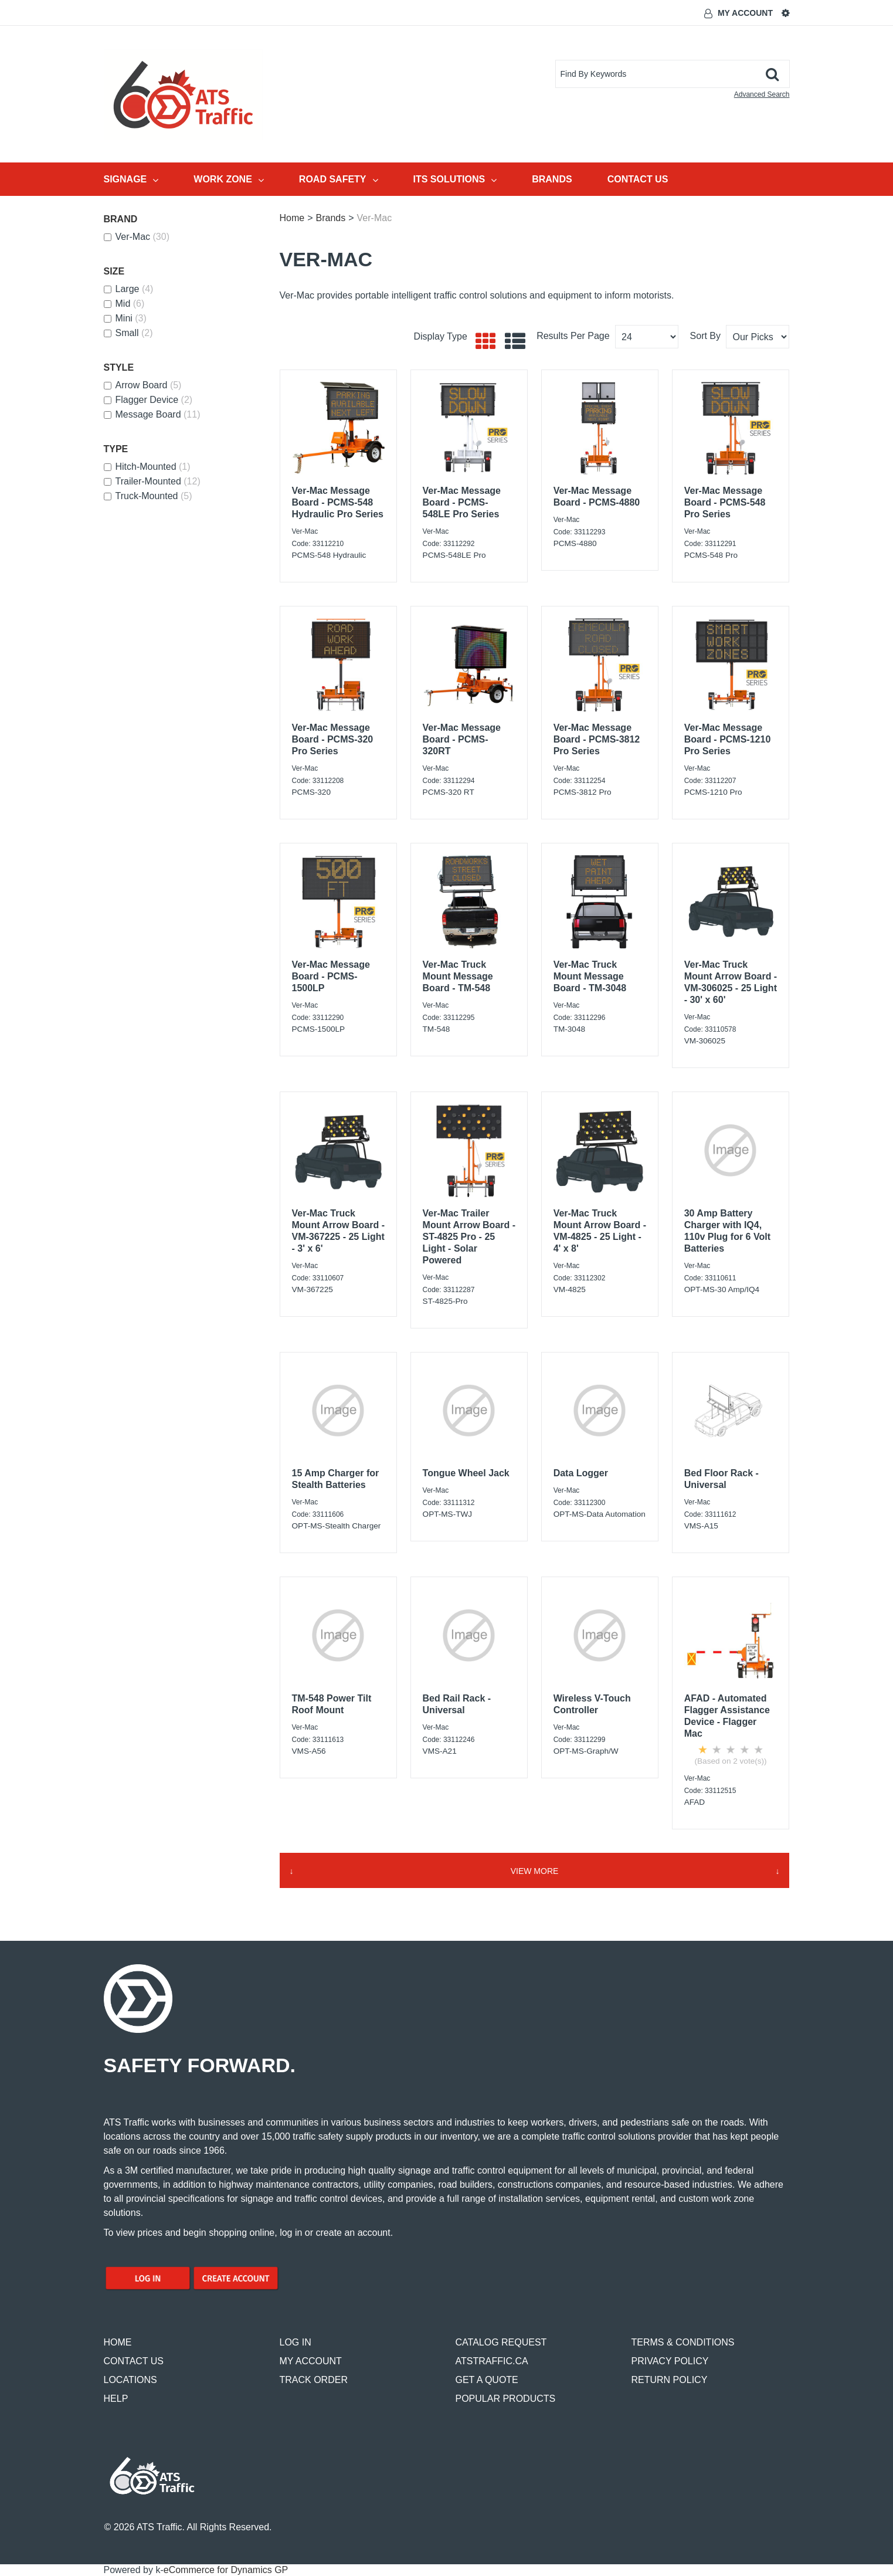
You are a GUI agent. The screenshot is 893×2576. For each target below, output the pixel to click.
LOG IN (295, 2342)
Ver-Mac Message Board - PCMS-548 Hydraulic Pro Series (338, 502)
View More (535, 1871)
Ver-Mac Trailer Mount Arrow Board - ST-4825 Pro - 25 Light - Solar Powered (469, 1236)
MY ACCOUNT (311, 2361)
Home (292, 218)
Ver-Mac (136, 237)
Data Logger (581, 1473)
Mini (125, 318)
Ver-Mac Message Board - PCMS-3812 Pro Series (597, 739)
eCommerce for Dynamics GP (226, 2570)
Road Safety (338, 179)
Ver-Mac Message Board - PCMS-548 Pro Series (725, 502)
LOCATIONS (130, 2380)
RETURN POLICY (669, 2380)
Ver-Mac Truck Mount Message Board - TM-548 (458, 976)
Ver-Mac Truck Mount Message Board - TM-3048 (590, 976)
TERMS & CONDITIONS (683, 2342)
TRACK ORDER (314, 2380)
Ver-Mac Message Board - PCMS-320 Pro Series (333, 739)
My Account (745, 13)
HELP (116, 2399)
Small (128, 333)
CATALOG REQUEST (501, 2342)
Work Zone (228, 179)
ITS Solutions (455, 179)
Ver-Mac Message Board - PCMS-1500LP (331, 976)
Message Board (152, 414)
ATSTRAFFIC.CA (492, 2361)
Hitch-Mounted (147, 467)
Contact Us (637, 179)
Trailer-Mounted (152, 481)
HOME (118, 2342)
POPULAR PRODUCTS (506, 2399)
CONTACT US (134, 2361)
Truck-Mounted (148, 496)
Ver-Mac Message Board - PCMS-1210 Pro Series (727, 739)
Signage (131, 179)
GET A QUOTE (487, 2380)
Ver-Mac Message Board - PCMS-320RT (462, 739)
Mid (124, 304)
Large (129, 289)
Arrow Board (143, 385)
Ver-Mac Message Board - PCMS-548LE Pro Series (462, 502)
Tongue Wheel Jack (466, 1473)
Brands (552, 179)
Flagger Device (148, 400)
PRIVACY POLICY (670, 2361)
